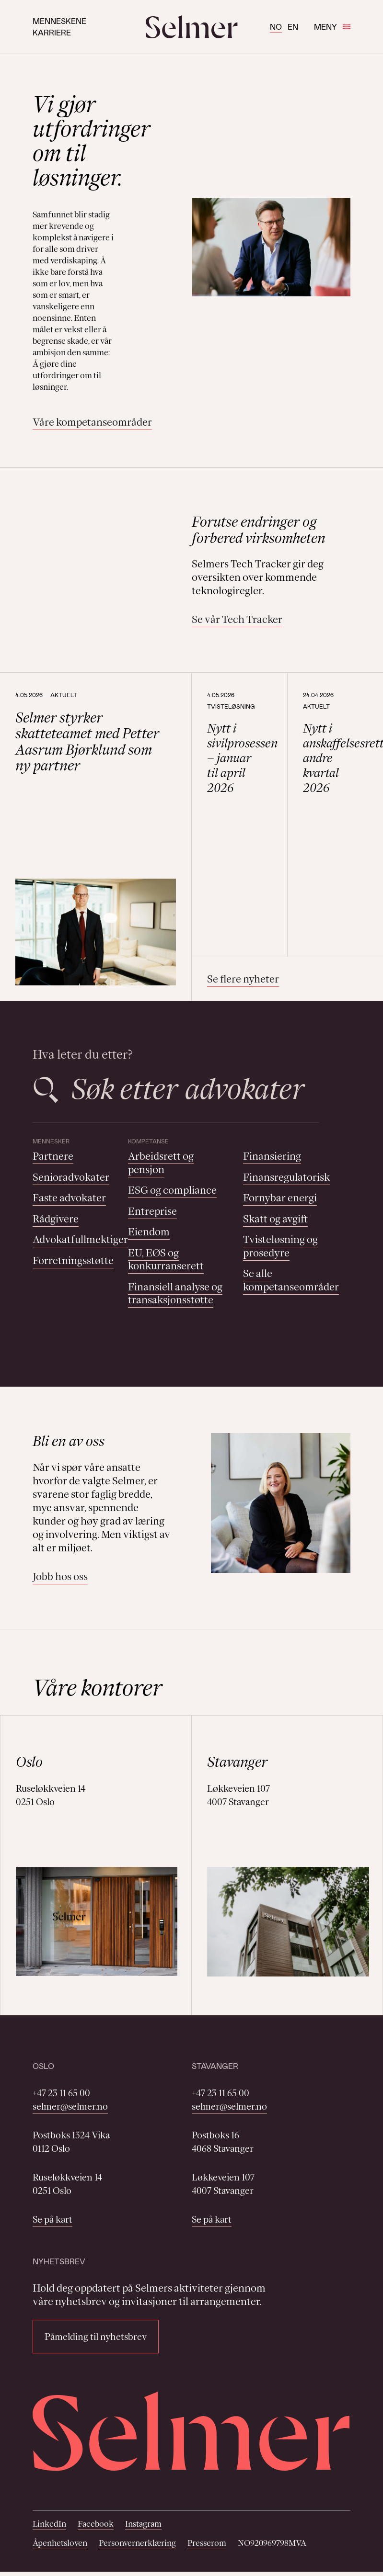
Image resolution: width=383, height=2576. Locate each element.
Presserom (206, 2543)
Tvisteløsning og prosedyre (280, 1246)
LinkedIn (49, 2524)
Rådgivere (56, 1218)
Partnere (53, 1156)
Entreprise (152, 1211)
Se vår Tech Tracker (237, 619)
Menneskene (59, 20)
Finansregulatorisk (286, 1177)
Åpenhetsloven (60, 2543)
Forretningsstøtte (73, 1260)
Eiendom (149, 1231)
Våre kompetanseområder (92, 422)
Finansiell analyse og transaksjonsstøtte (175, 1293)
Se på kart (52, 2219)
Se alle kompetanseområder (291, 1280)
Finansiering (272, 1156)
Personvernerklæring (137, 2543)
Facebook (96, 2524)
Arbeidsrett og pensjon (161, 1163)
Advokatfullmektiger (80, 1239)
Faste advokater (69, 1197)
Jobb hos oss (60, 1576)
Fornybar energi (280, 1197)
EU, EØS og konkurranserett (166, 1259)
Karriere (52, 32)
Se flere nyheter (243, 978)
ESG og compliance (172, 1190)
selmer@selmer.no (70, 2106)
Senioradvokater (71, 1177)
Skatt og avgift (275, 1218)
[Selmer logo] (192, 26)
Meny (332, 26)
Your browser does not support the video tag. (98, 546)
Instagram (143, 2524)
